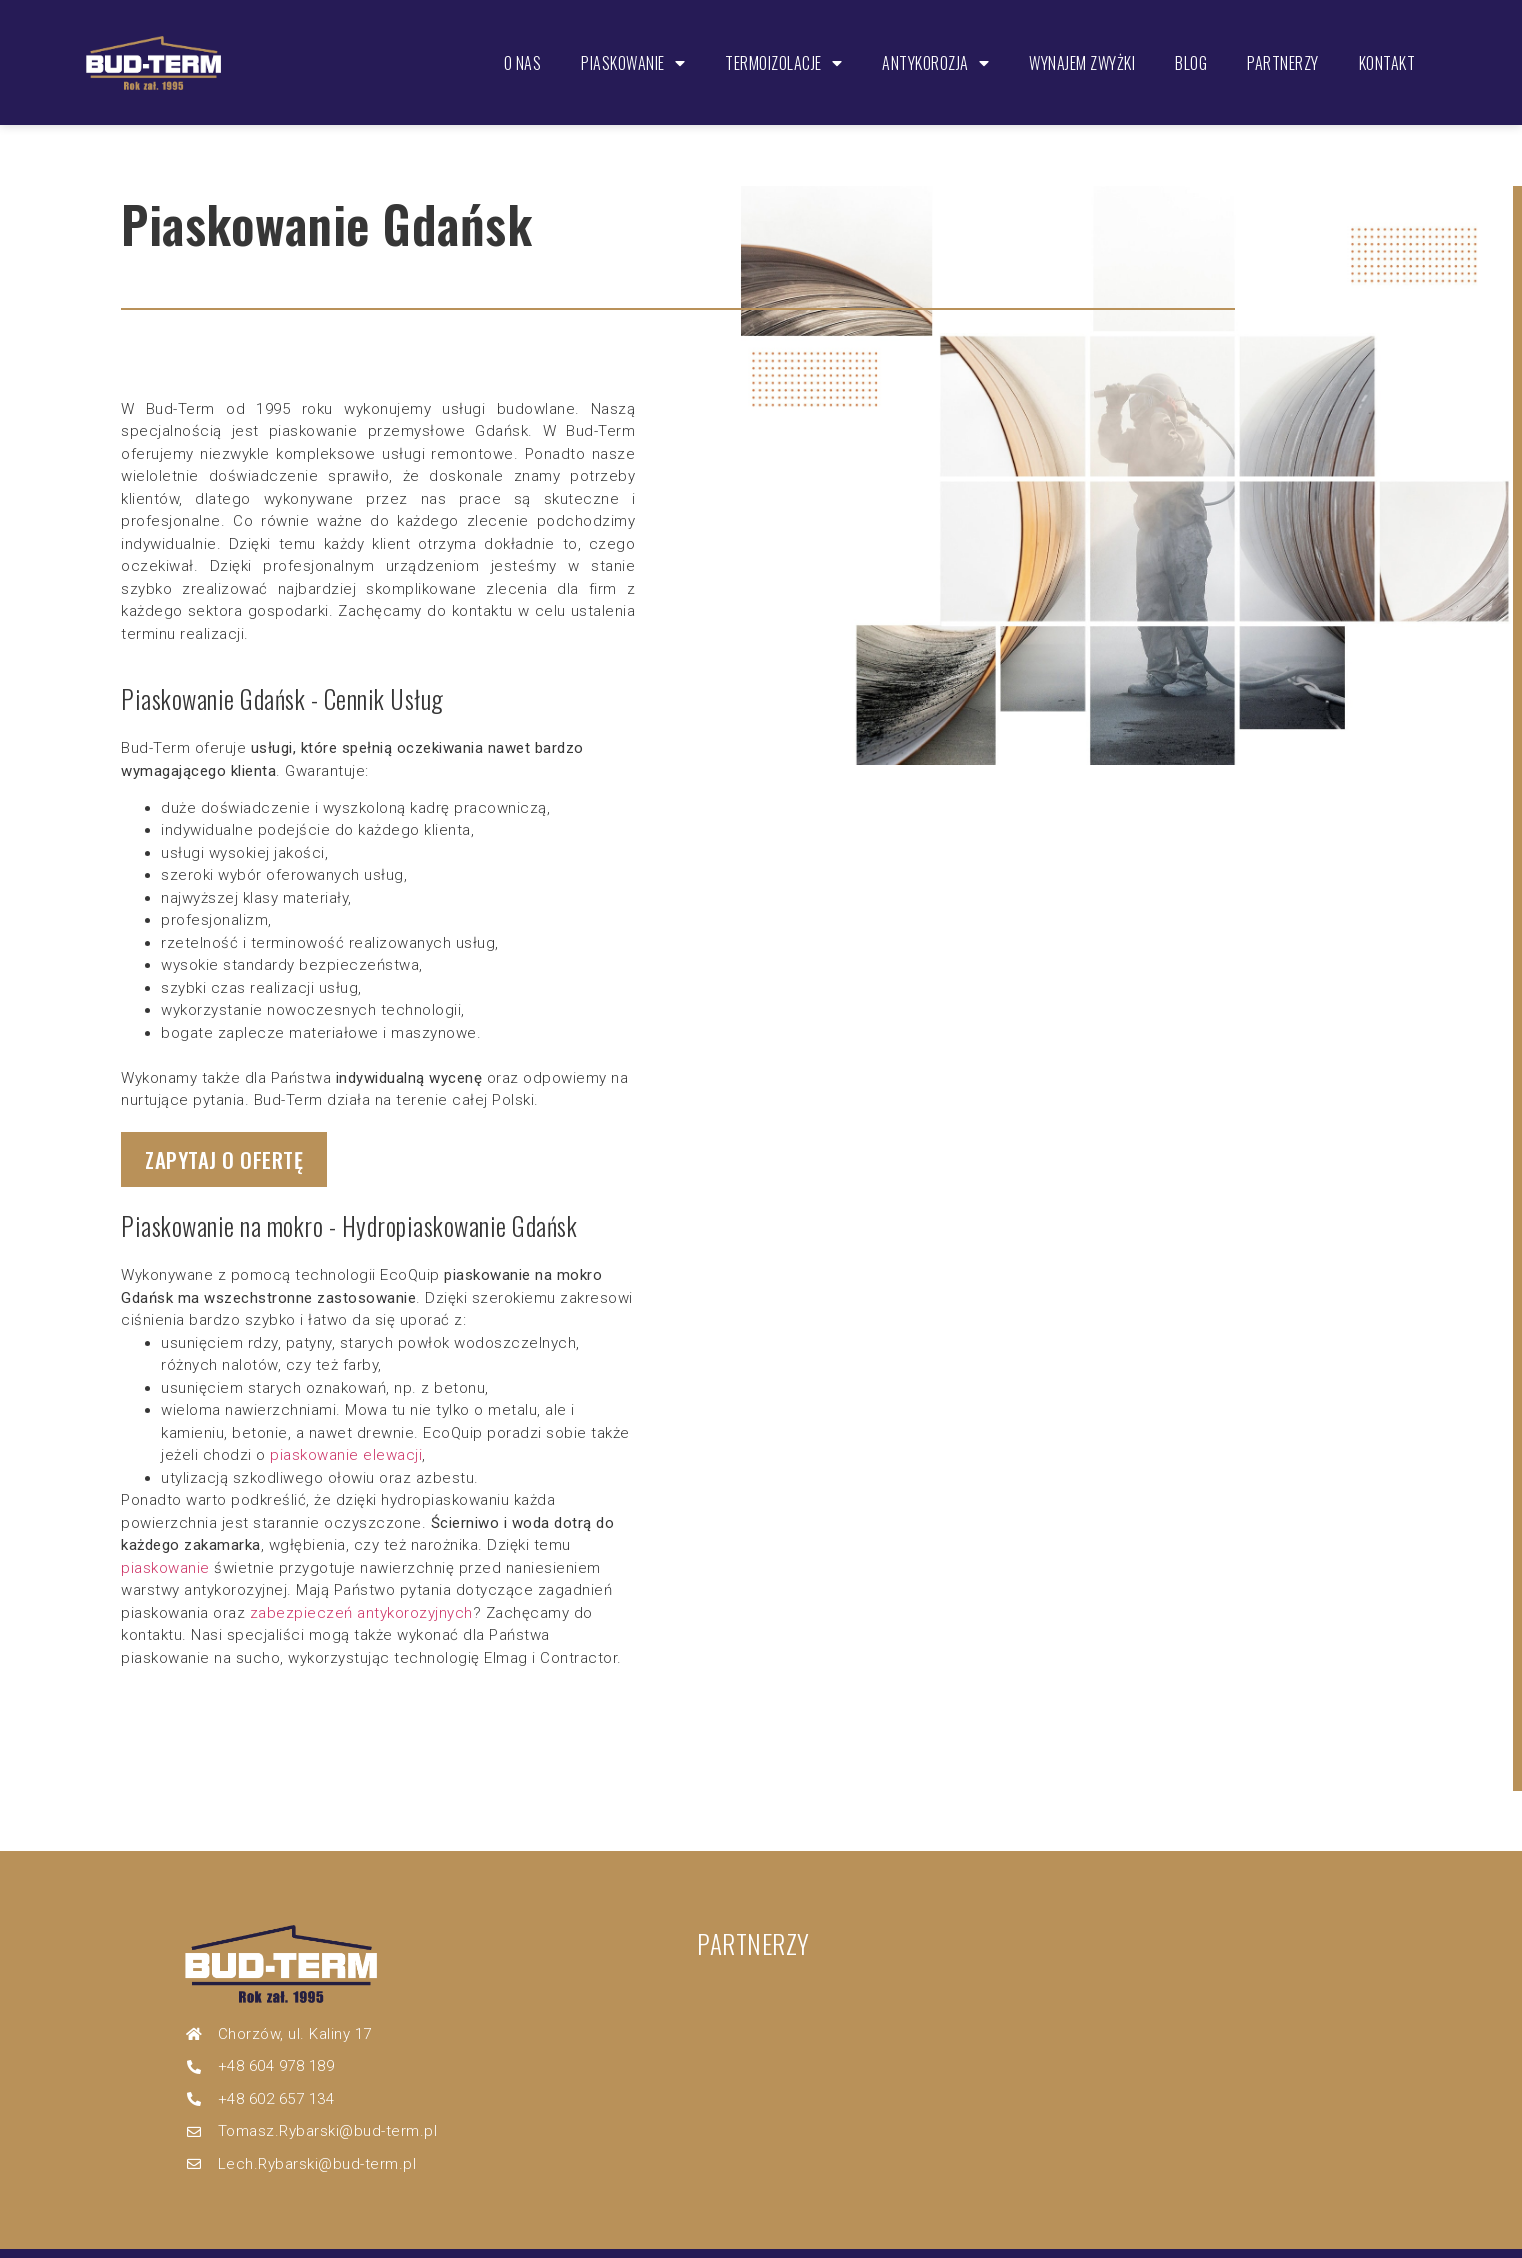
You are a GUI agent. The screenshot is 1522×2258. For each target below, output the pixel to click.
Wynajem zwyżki (1077, 42)
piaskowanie (165, 1532)
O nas (518, 42)
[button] (235, 1121)
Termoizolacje (778, 42)
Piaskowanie (628, 42)
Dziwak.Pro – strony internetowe (862, 2235)
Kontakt (1382, 42)
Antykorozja (930, 42)
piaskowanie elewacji (346, 1419)
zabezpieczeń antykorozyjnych (361, 1577)
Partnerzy (1278, 42)
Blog (1186, 42)
